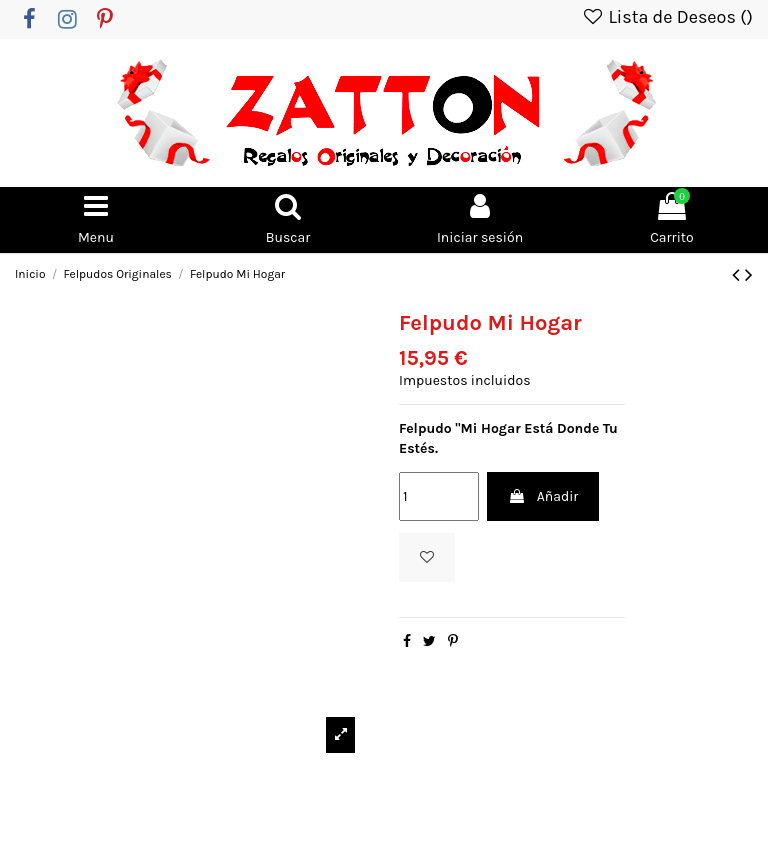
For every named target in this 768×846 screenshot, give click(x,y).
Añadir (543, 496)
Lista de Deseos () (667, 17)
